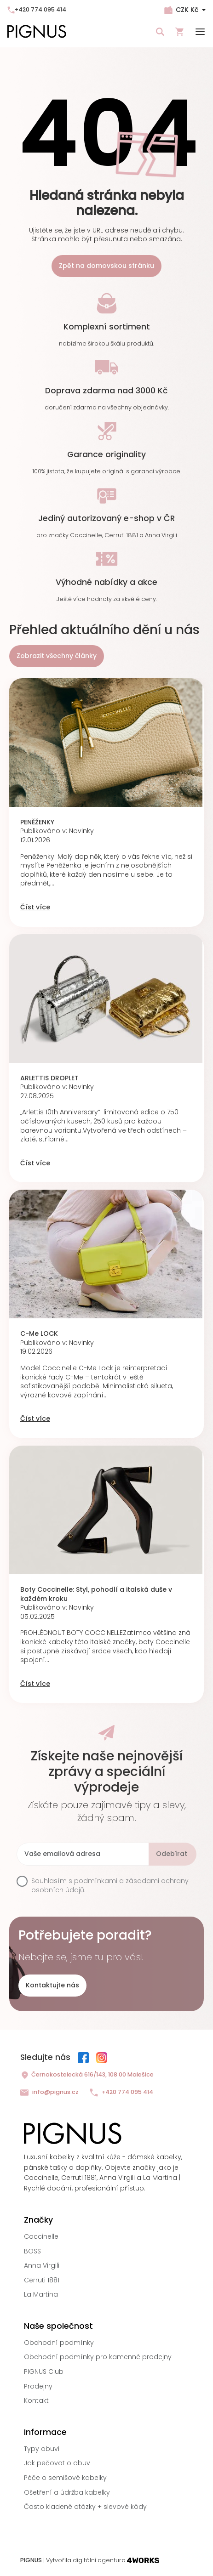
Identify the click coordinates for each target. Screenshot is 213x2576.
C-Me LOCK (39, 1333)
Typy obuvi (41, 2448)
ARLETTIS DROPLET (49, 1078)
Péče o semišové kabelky (65, 2477)
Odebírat (171, 1853)
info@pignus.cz (49, 2092)
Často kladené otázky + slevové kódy (85, 2506)
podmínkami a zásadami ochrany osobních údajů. (110, 1885)
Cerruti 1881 (41, 2280)
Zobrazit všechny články (57, 655)
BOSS (32, 2251)
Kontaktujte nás (52, 1985)
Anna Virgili (41, 2265)
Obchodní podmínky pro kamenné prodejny (98, 2356)
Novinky (81, 830)
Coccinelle (41, 2236)
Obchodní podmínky (59, 2342)
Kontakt (36, 2400)
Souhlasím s (110, 1886)
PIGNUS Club (43, 2371)
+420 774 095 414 (36, 9)
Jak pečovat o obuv (57, 2463)
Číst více (35, 907)
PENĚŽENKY (37, 822)
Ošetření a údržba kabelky (67, 2492)
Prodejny (38, 2386)
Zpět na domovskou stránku (106, 265)
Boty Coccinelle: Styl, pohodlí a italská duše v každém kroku (96, 1594)
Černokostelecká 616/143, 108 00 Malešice (87, 2075)
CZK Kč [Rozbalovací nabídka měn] (187, 9)
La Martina (41, 2294)
